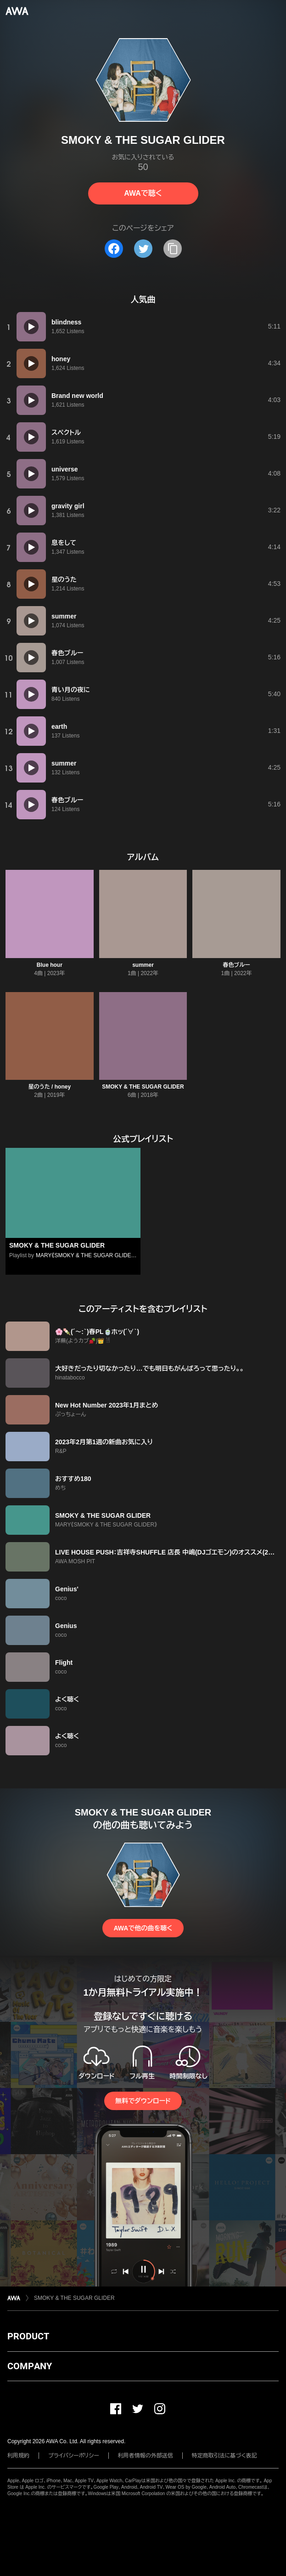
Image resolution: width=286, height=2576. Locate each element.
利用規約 (18, 2455)
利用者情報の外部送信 (145, 2455)
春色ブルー (236, 965)
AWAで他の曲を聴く (142, 1928)
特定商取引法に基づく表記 (224, 2455)
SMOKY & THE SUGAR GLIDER (143, 1087)
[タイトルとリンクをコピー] (172, 248)
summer (143, 965)
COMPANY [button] (29, 2366)
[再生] (31, 326)
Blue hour (49, 965)
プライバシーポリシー (73, 2455)
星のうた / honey (49, 1087)
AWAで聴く (143, 193)
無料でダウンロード (142, 2101)
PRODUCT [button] (28, 2336)
